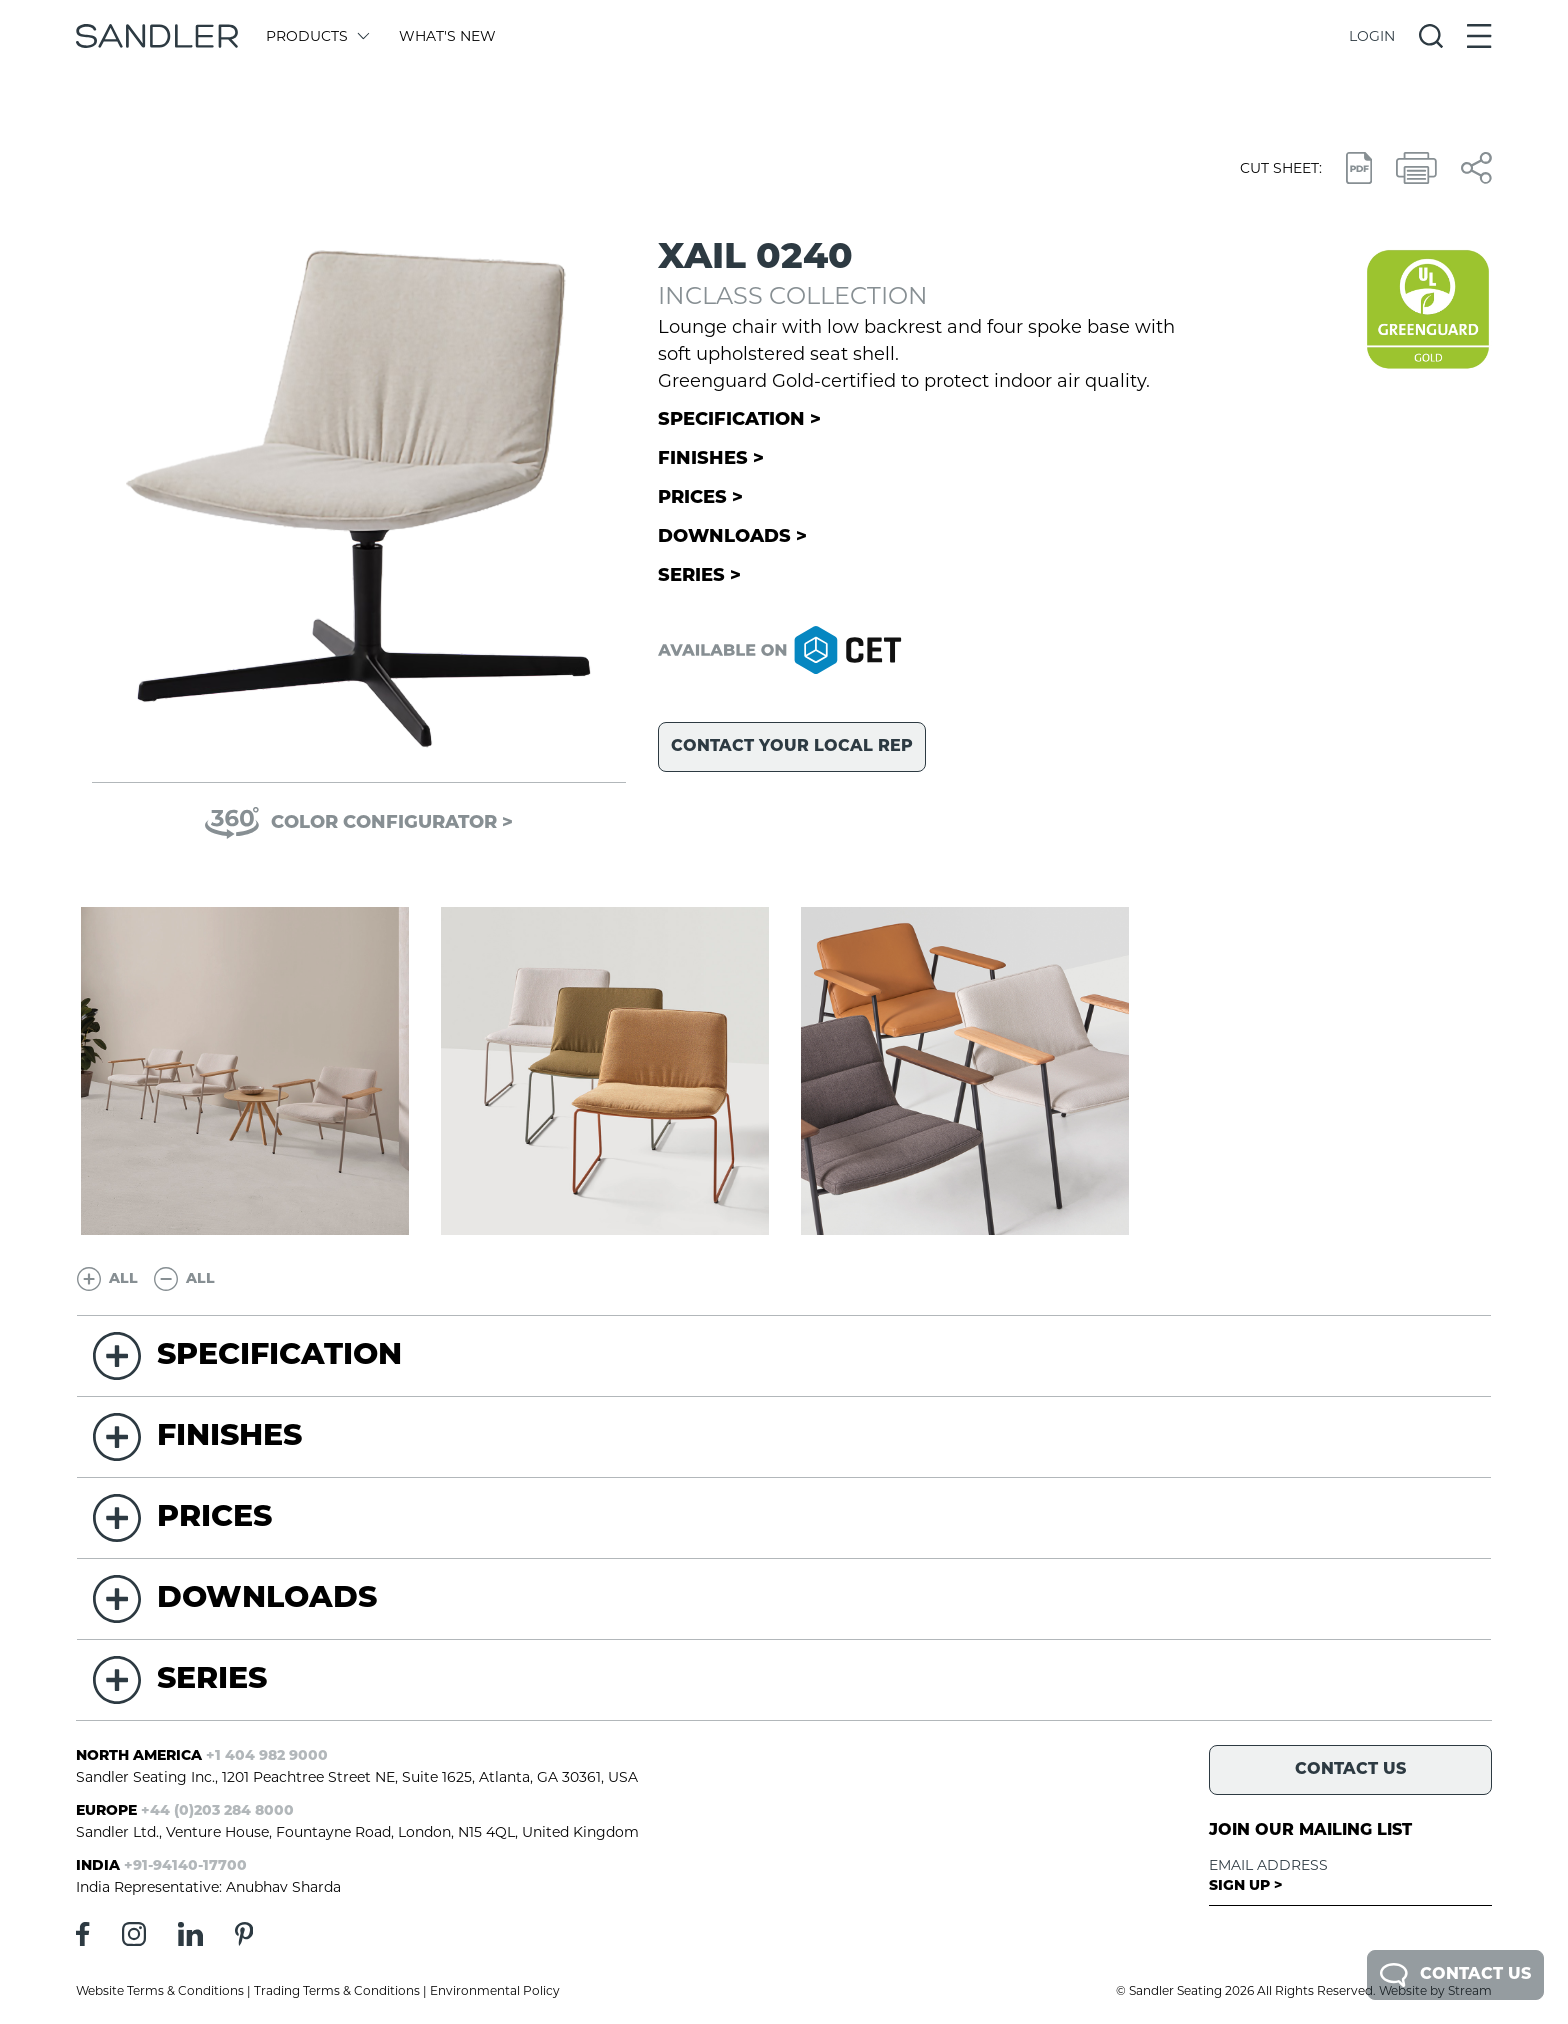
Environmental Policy (495, 1990)
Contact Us (1455, 1975)
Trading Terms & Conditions (337, 1990)
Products (316, 36)
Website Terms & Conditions (160, 1990)
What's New (447, 36)
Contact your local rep (792, 747)
